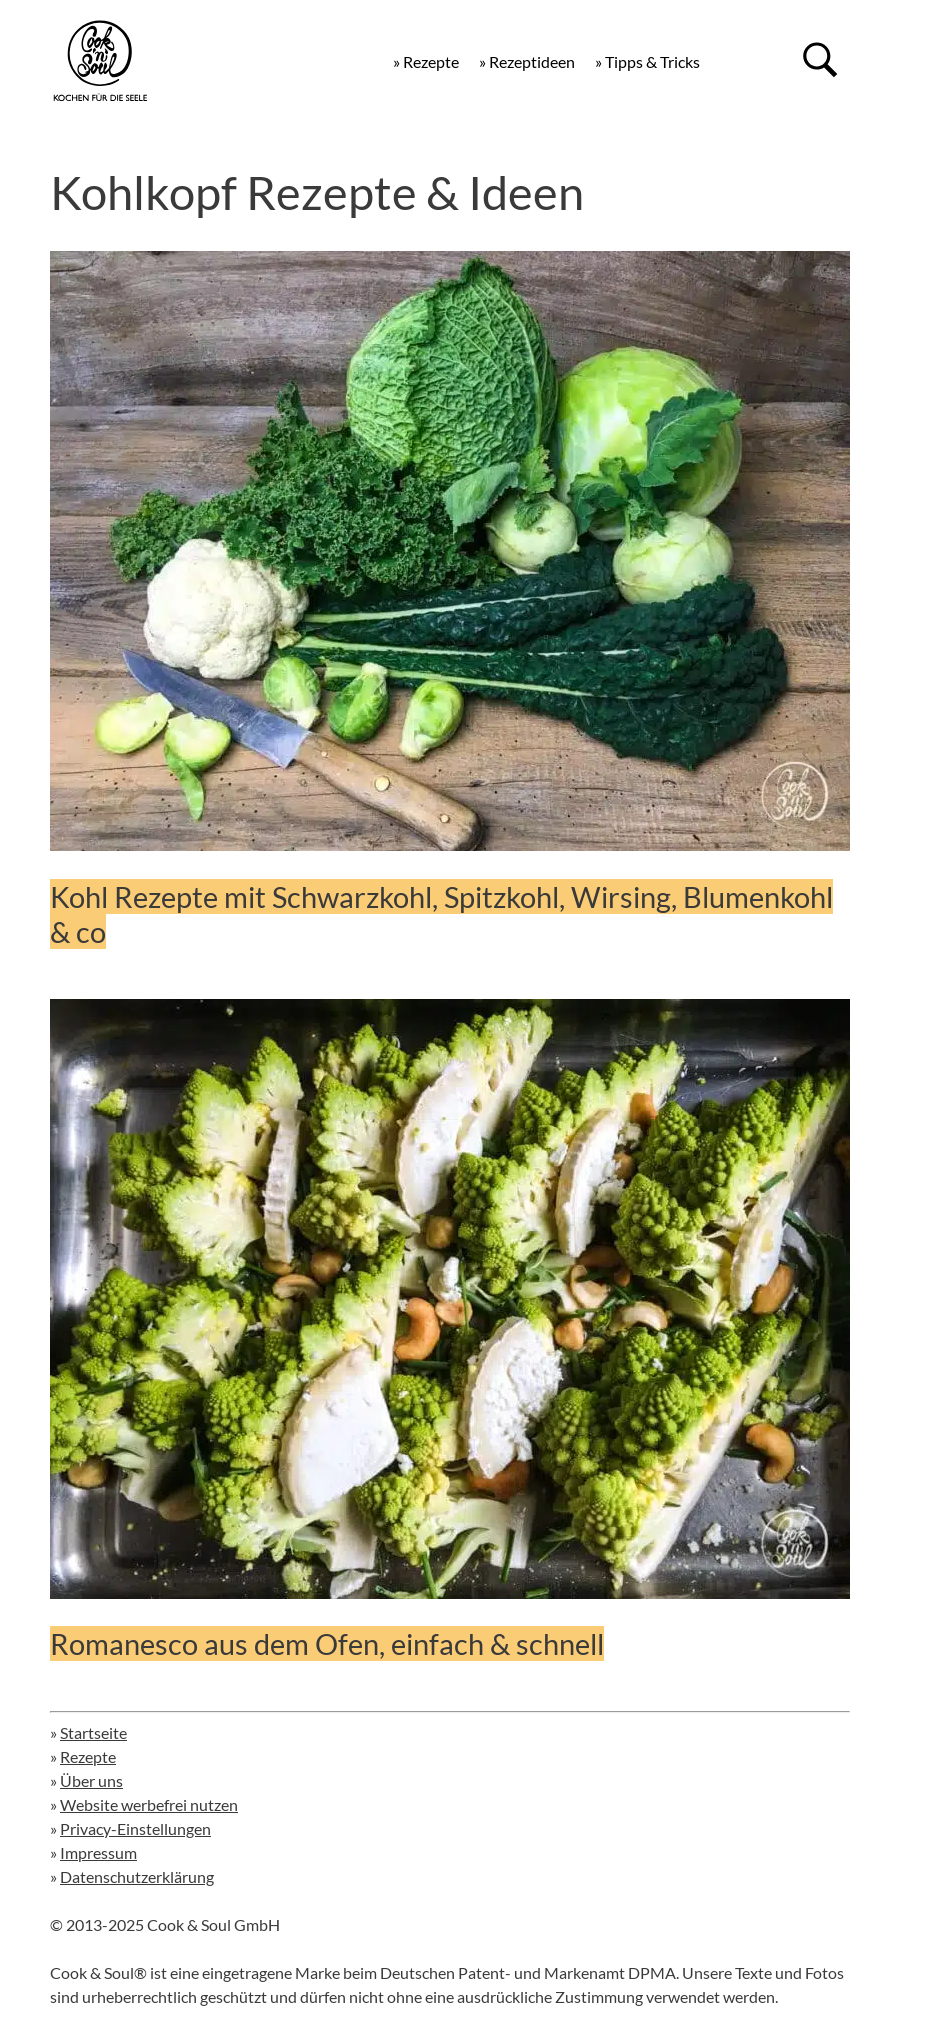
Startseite (93, 1732)
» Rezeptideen (527, 61)
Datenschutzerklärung (137, 1876)
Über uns (91, 1780)
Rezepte (88, 1756)
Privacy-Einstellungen (135, 1828)
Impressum (98, 1852)
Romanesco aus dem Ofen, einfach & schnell (327, 1643)
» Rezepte (426, 61)
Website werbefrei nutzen (149, 1804)
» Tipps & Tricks (647, 61)
